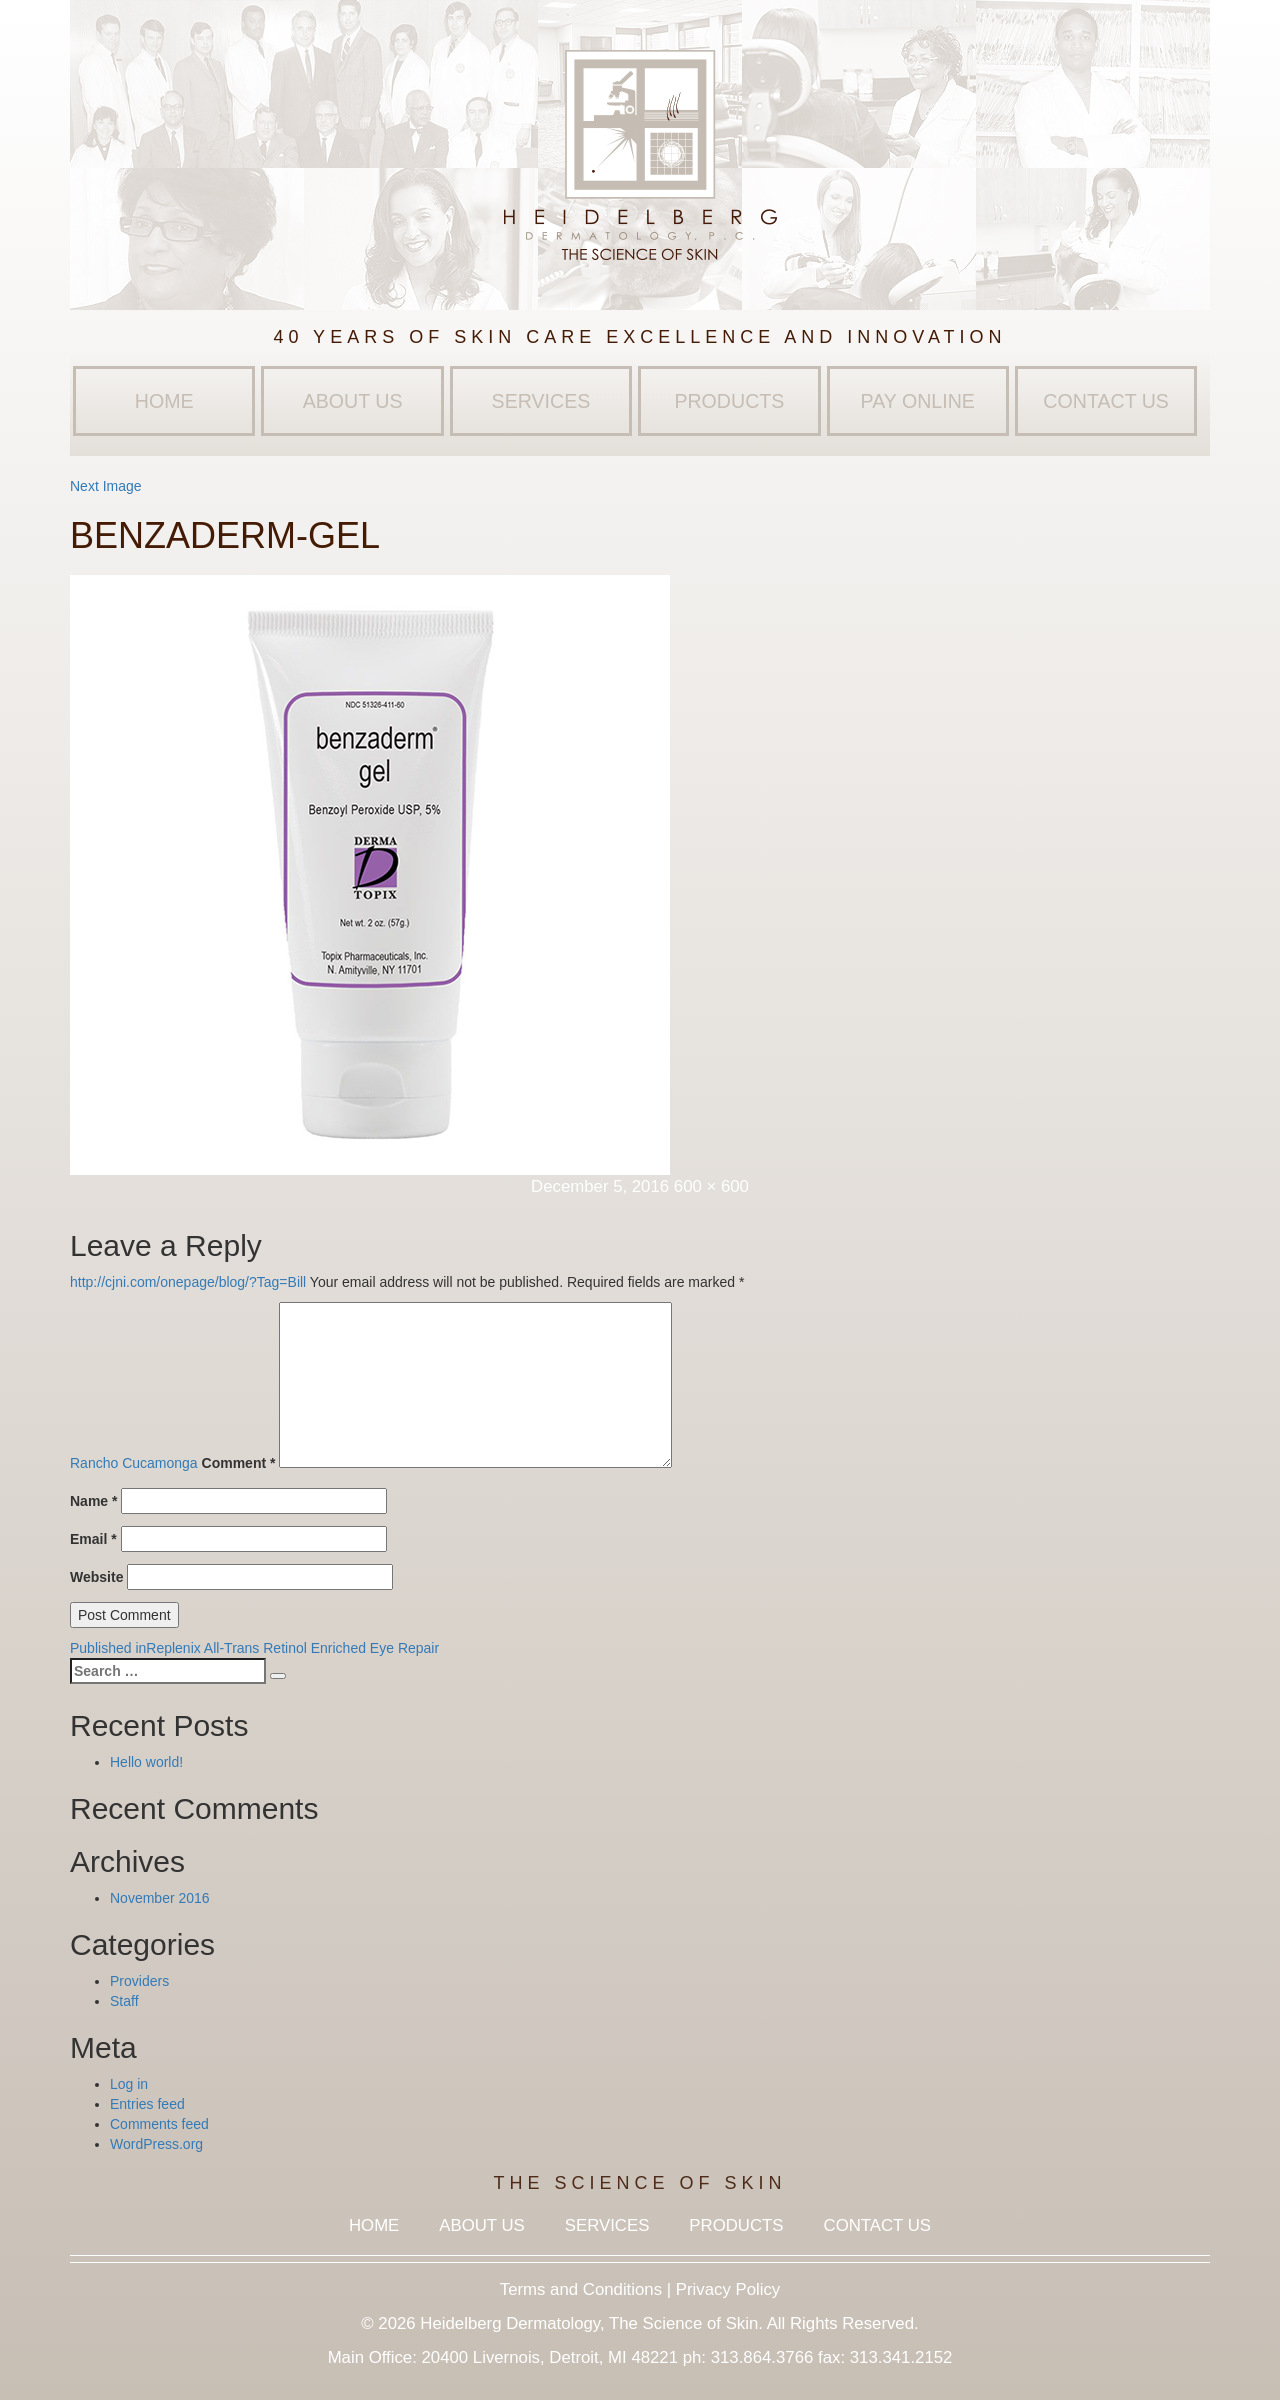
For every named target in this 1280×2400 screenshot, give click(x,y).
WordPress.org (156, 2144)
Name (93, 1501)
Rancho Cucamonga (134, 1463)
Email (93, 1539)
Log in (129, 2084)
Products (729, 401)
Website (96, 1577)
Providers (139, 1981)
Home (164, 401)
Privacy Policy (728, 2289)
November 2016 (160, 1898)
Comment (239, 1463)
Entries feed (147, 2104)
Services (541, 401)
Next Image (106, 486)
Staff (124, 2001)
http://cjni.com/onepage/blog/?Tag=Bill (188, 1282)
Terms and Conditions (581, 2289)
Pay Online (918, 401)
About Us (353, 401)
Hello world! (146, 1762)
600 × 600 (711, 1186)
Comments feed (159, 2124)
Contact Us (1106, 401)
